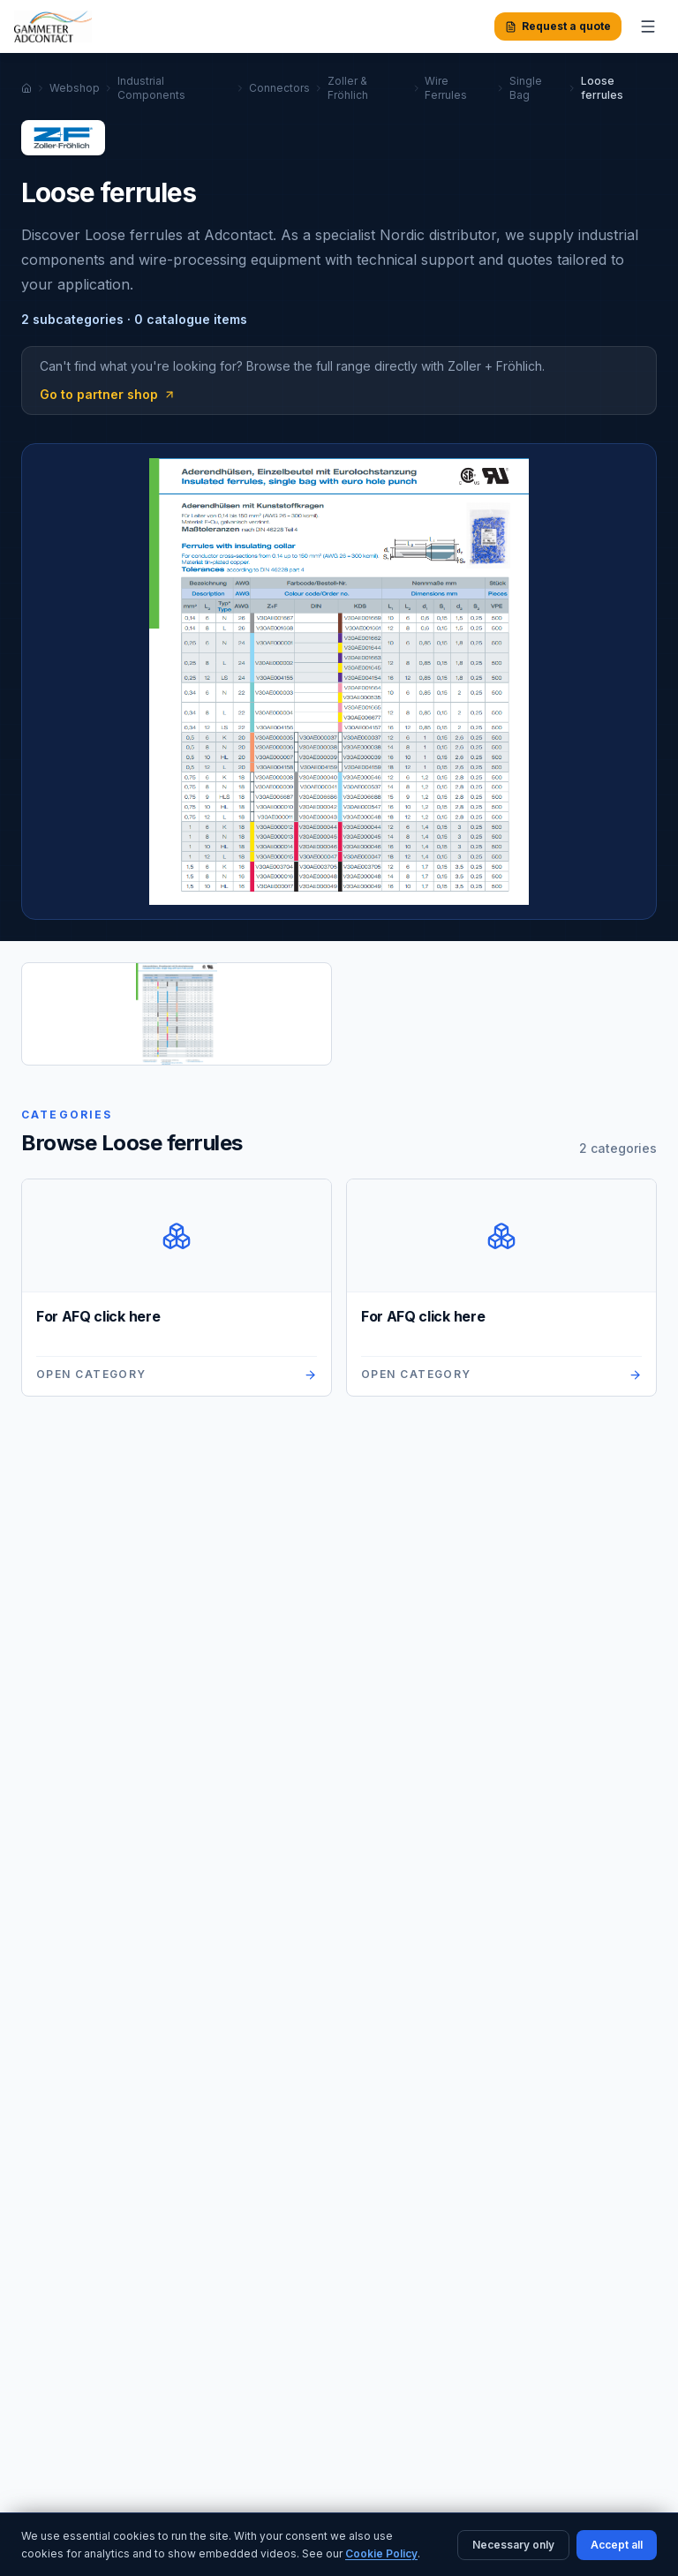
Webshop (74, 87)
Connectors (279, 87)
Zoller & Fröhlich (348, 88)
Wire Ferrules (446, 88)
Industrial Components (151, 88)
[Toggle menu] (648, 26)
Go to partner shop (108, 394)
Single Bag (525, 88)
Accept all (617, 2544)
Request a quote (558, 26)
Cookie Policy (381, 2553)
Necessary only (513, 2544)
